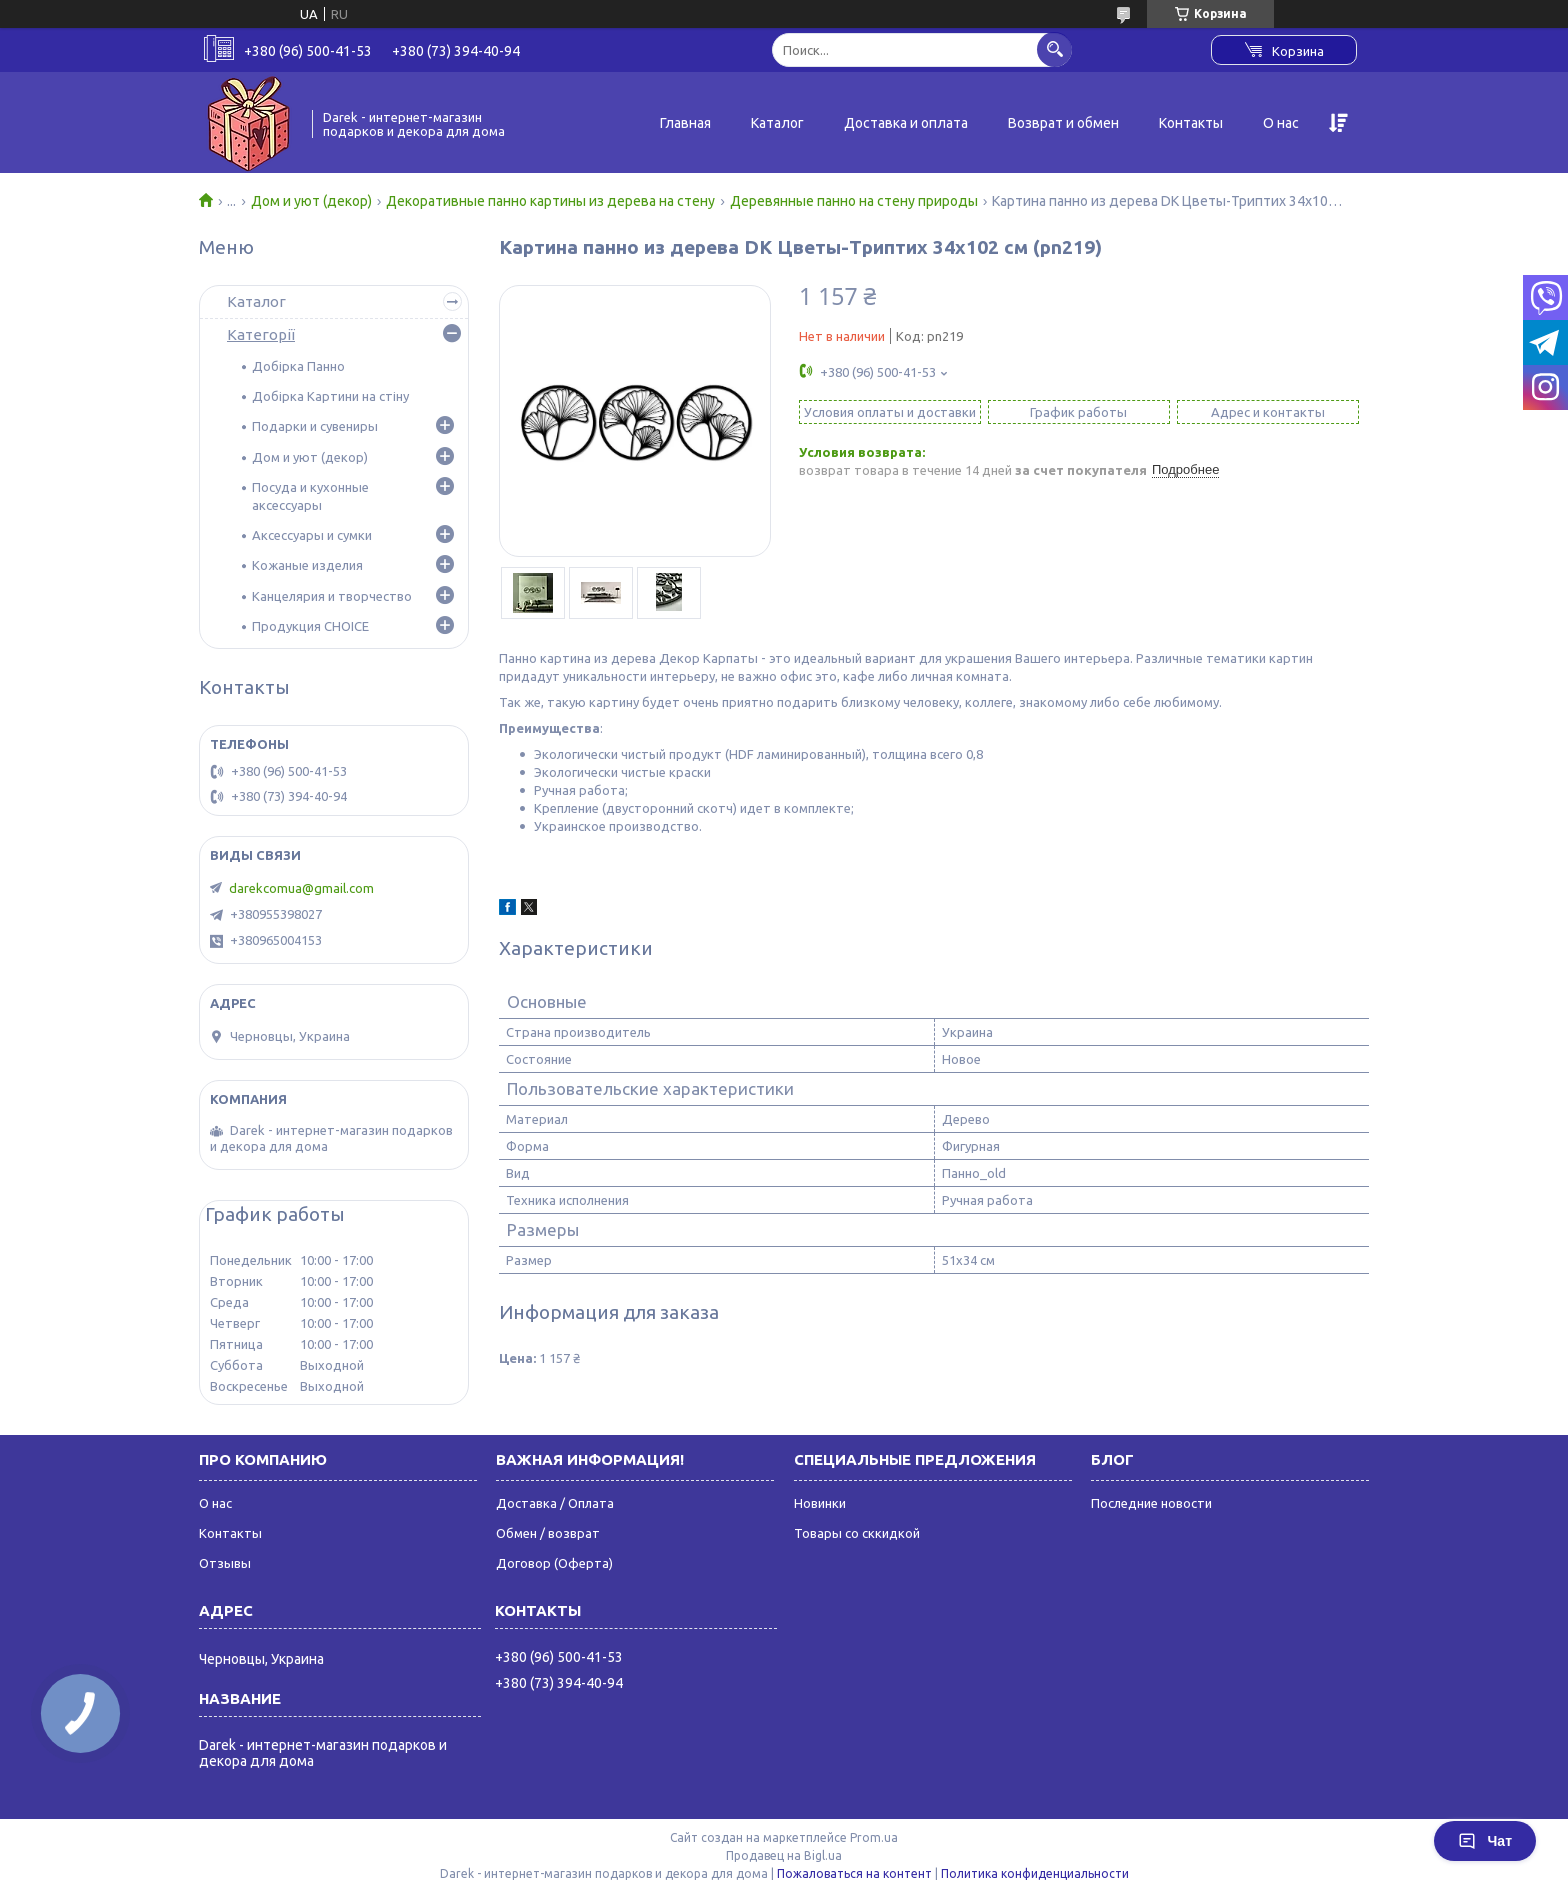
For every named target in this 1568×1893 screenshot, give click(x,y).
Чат (1485, 1841)
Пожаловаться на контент (854, 1873)
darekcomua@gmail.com (301, 888)
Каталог (777, 123)
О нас (1281, 123)
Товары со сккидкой (857, 1533)
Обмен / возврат (548, 1533)
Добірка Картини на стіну (330, 396)
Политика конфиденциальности (1035, 1873)
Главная (685, 123)
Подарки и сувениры (315, 426)
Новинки (820, 1503)
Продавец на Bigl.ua (784, 1855)
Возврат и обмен (1063, 123)
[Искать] (1054, 49)
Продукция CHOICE (310, 626)
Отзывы (225, 1563)
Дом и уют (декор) (311, 201)
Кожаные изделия (307, 565)
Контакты (1191, 123)
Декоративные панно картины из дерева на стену (550, 201)
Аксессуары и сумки (312, 535)
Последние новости (1151, 1503)
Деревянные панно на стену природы (854, 201)
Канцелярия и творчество (332, 596)
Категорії (261, 334)
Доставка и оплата (906, 123)
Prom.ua (874, 1837)
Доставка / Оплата (555, 1503)
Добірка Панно (298, 366)
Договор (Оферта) (554, 1563)
